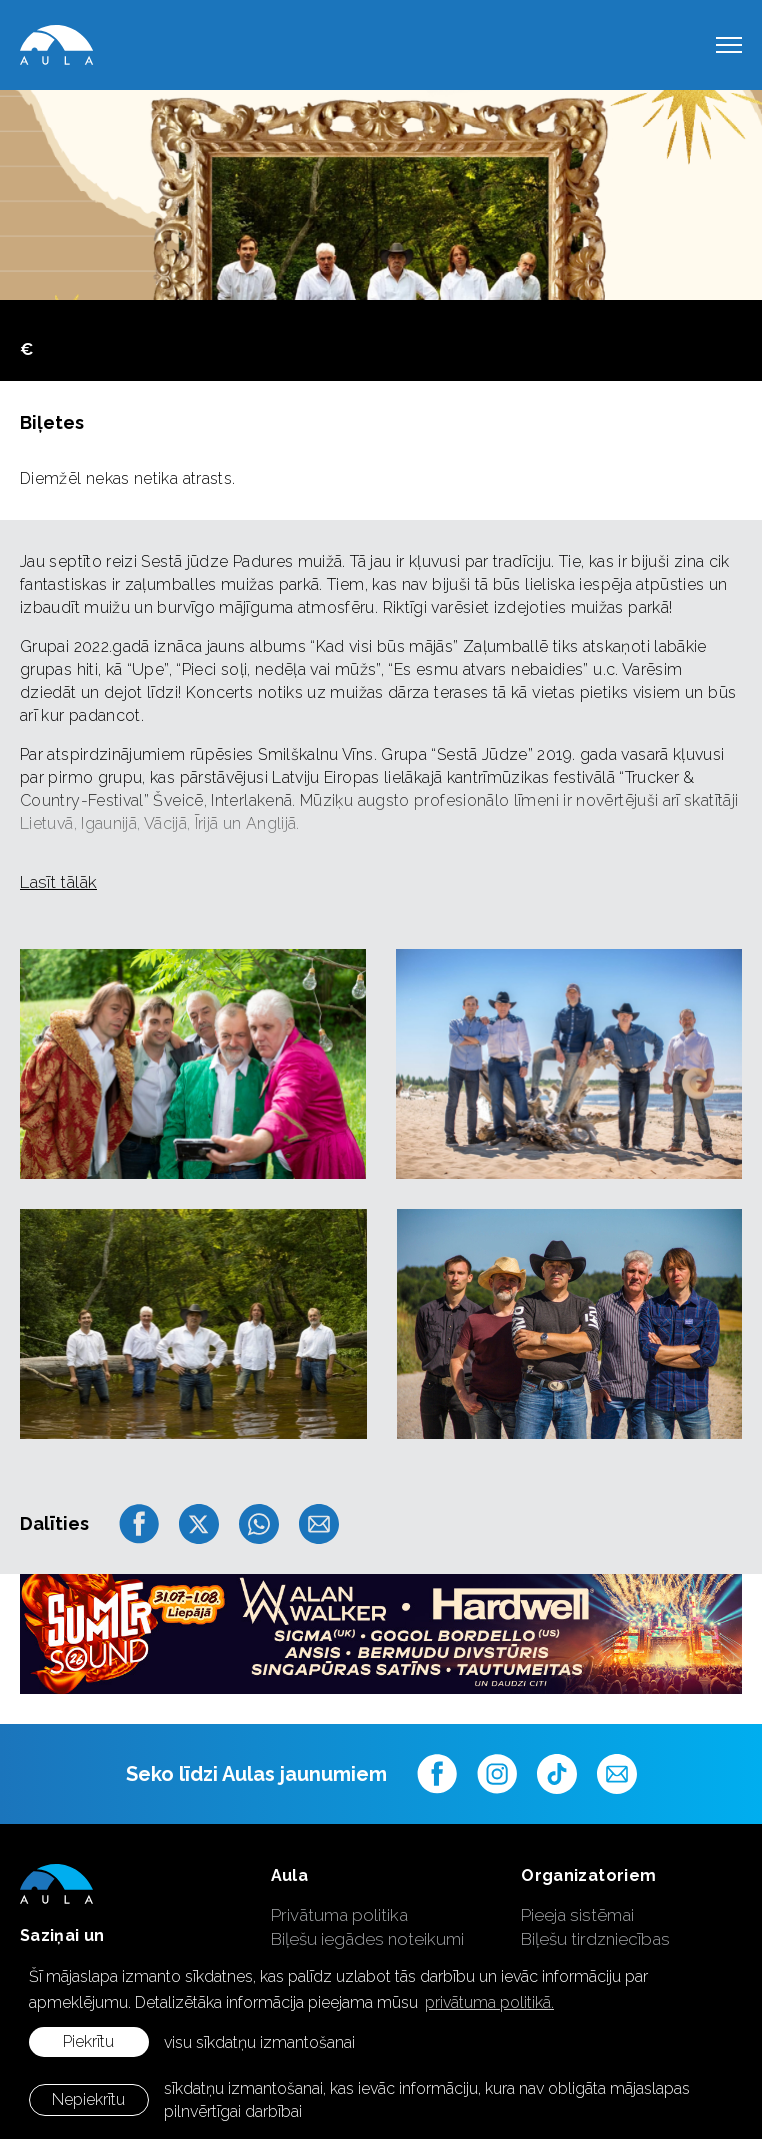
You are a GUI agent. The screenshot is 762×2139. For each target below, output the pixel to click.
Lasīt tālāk (58, 882)
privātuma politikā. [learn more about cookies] (489, 2002)
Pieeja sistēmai (577, 1915)
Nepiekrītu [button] (88, 2099)
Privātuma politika (339, 1915)
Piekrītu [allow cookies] (88, 2041)
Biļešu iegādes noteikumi (367, 1939)
